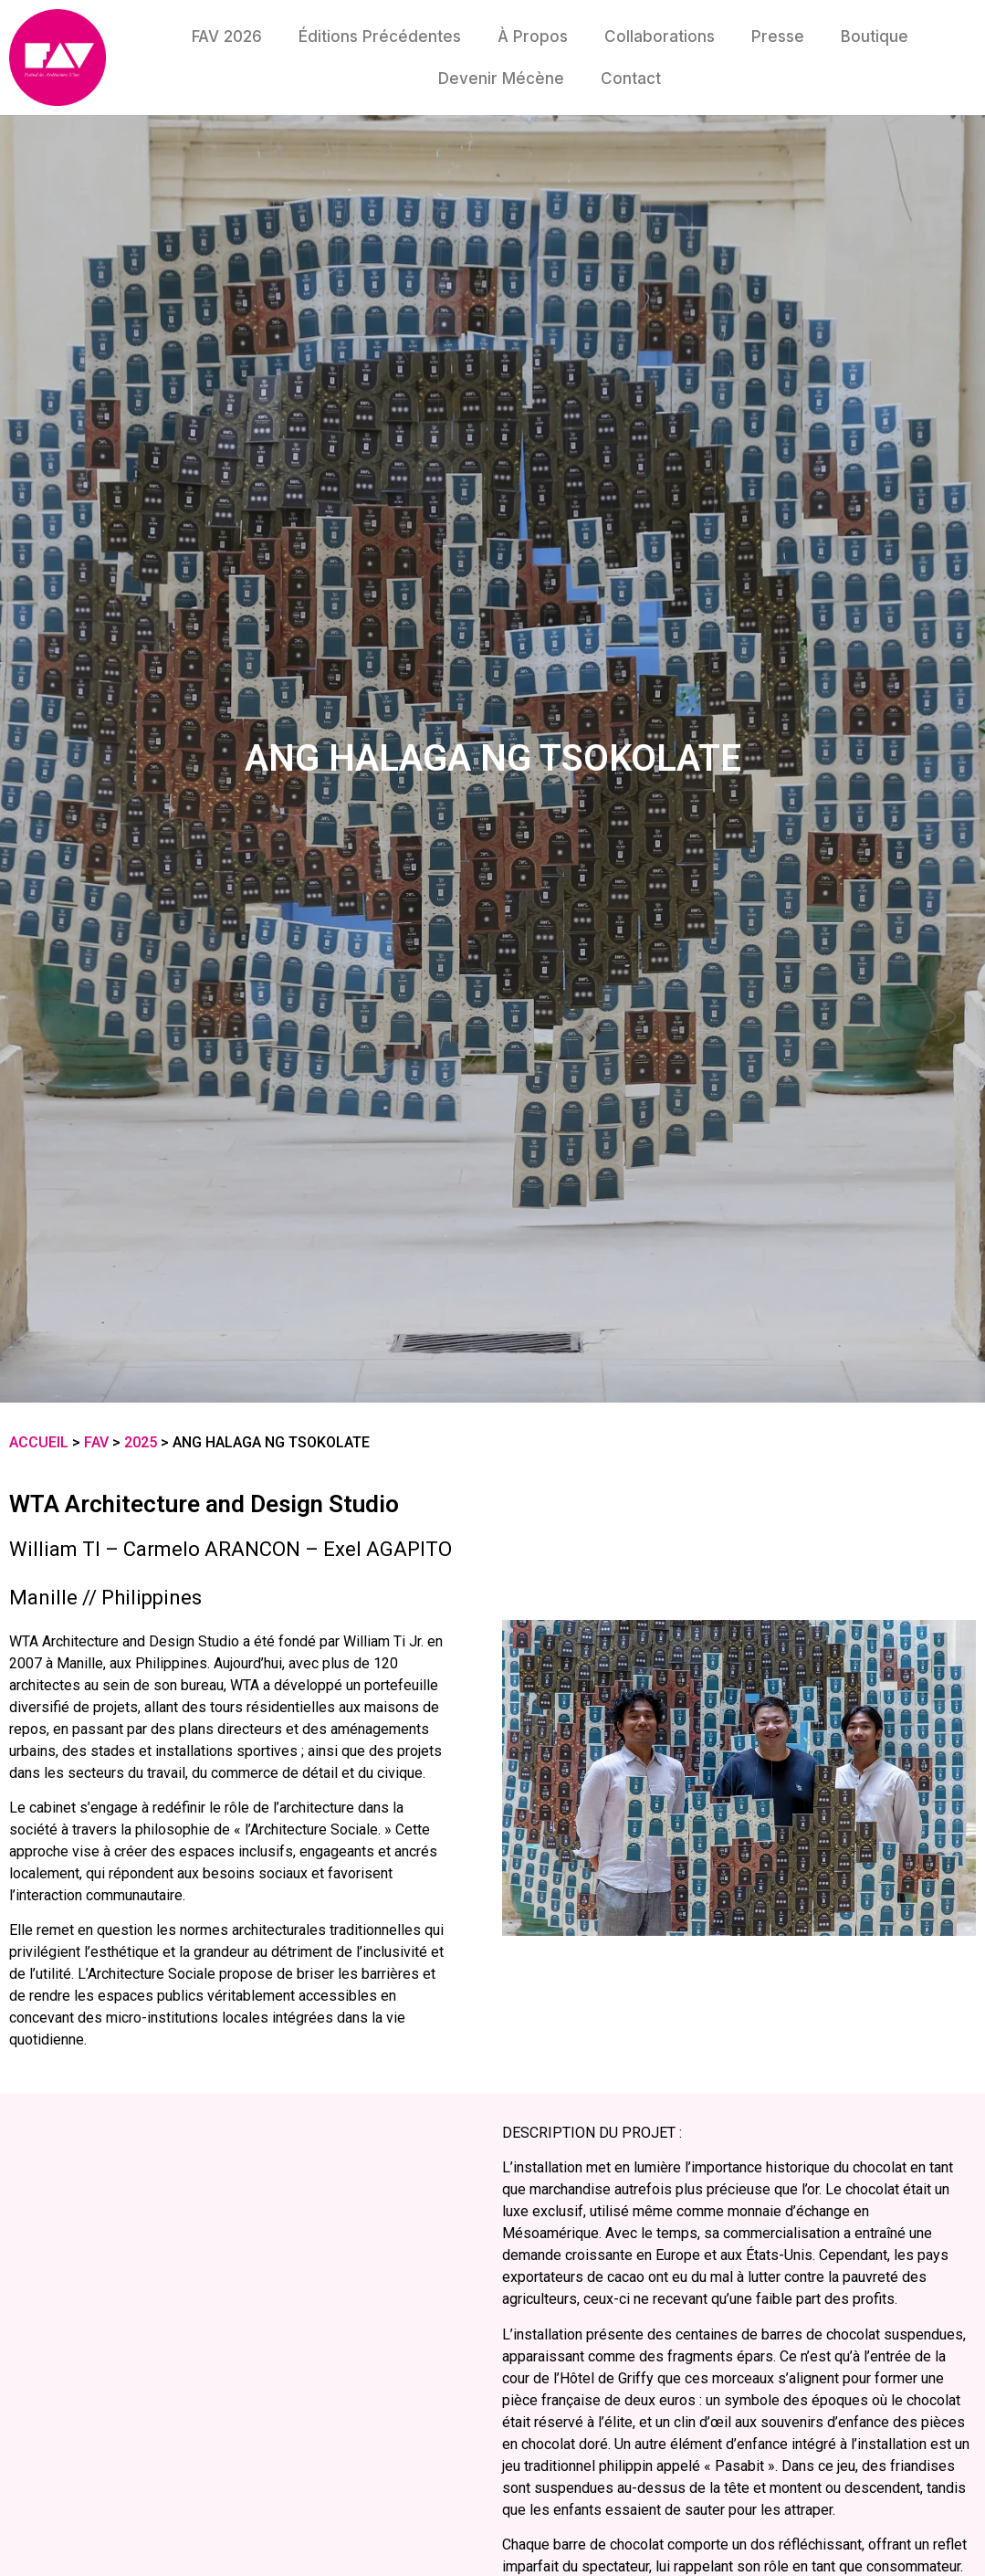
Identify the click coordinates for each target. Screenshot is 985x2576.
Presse (777, 36)
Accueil (38, 1442)
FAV (96, 1442)
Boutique (874, 36)
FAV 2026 (227, 36)
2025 (140, 1442)
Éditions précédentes (380, 36)
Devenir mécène (501, 78)
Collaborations (659, 36)
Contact (631, 78)
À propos (533, 36)
